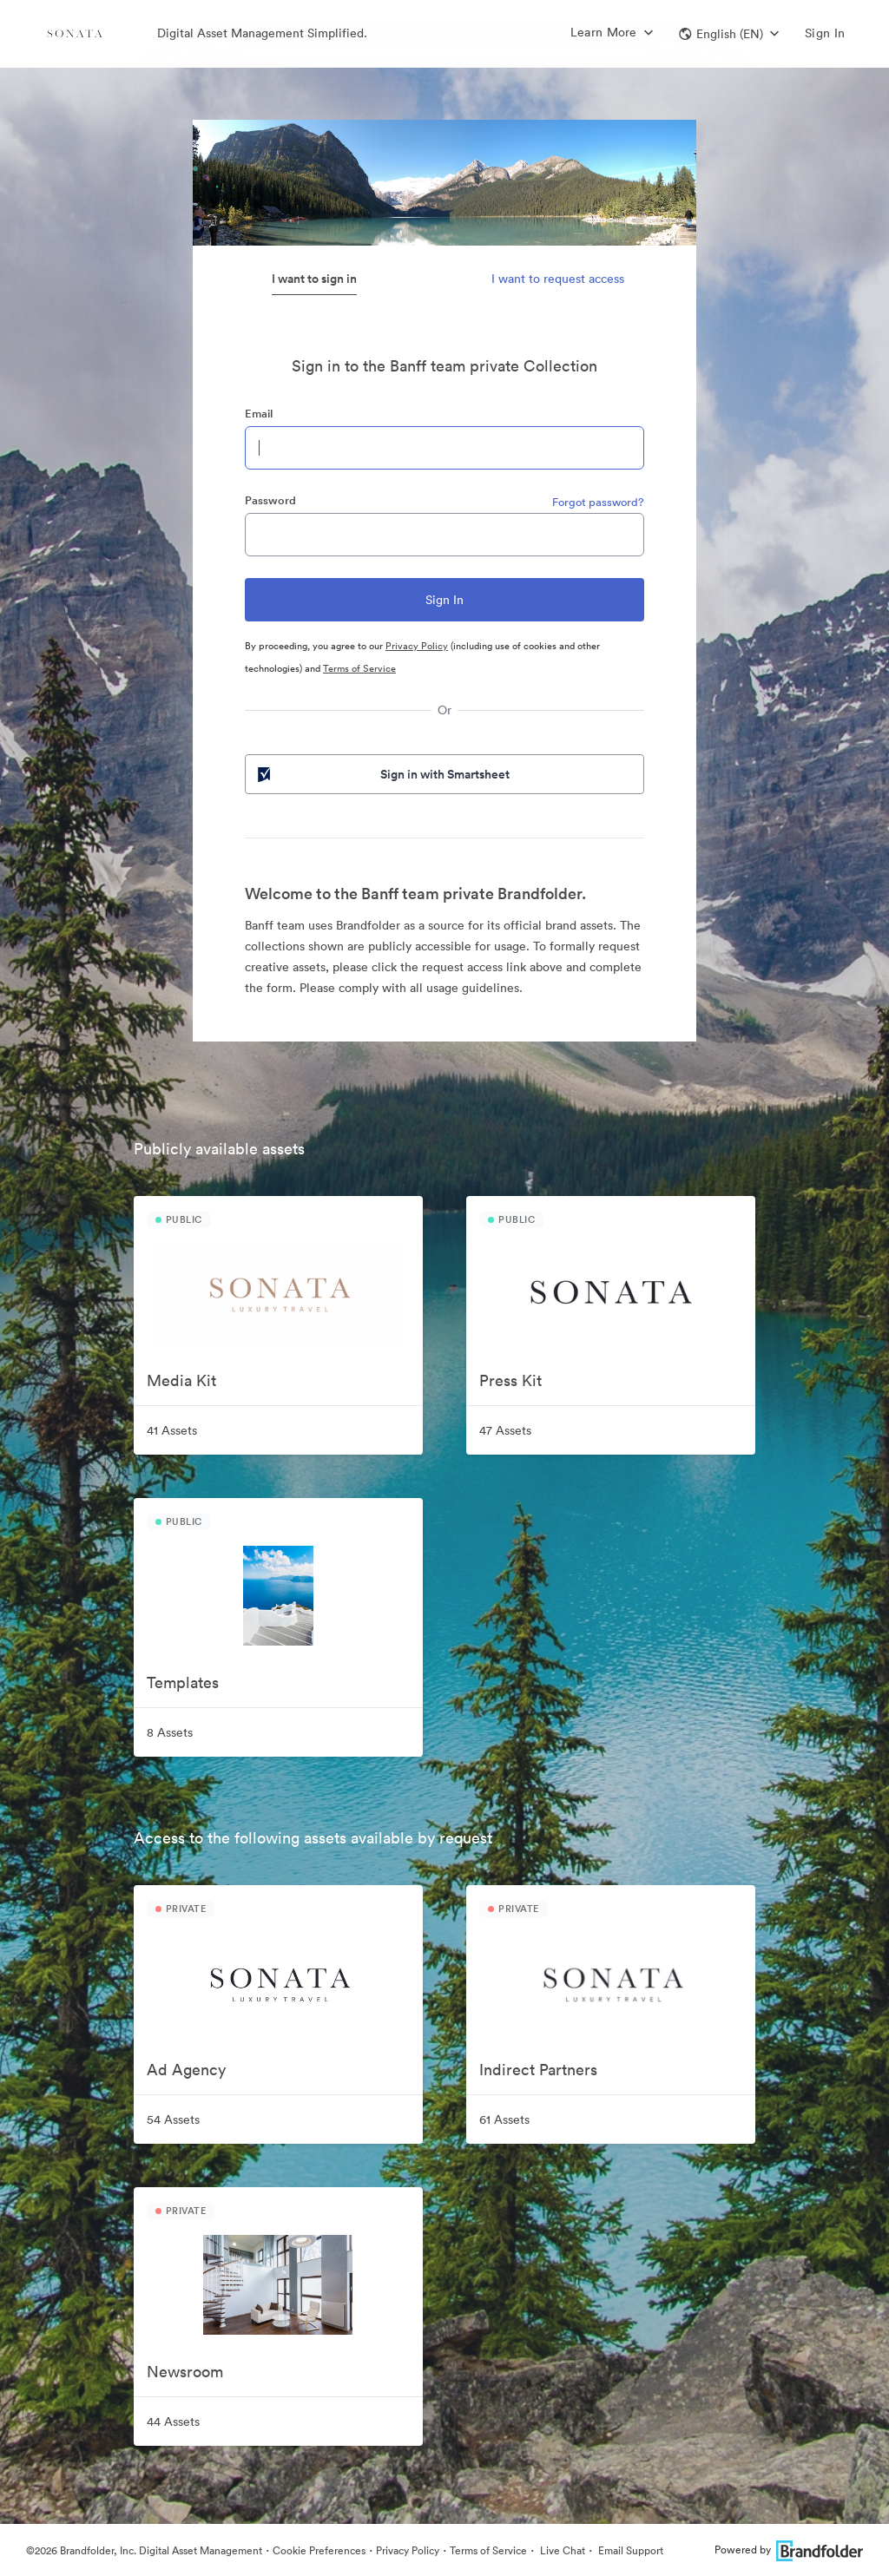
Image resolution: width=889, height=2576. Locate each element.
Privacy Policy (416, 646)
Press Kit (510, 1380)
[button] (729, 34)
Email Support (629, 2550)
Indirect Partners (538, 2070)
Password (270, 500)
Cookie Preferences (319, 2550)
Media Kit (181, 1380)
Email (259, 413)
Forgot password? (598, 502)
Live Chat (561, 2550)
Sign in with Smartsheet (382, 774)
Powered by (788, 2549)
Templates (183, 1682)
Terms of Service (359, 668)
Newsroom (185, 2372)
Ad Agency (186, 2070)
